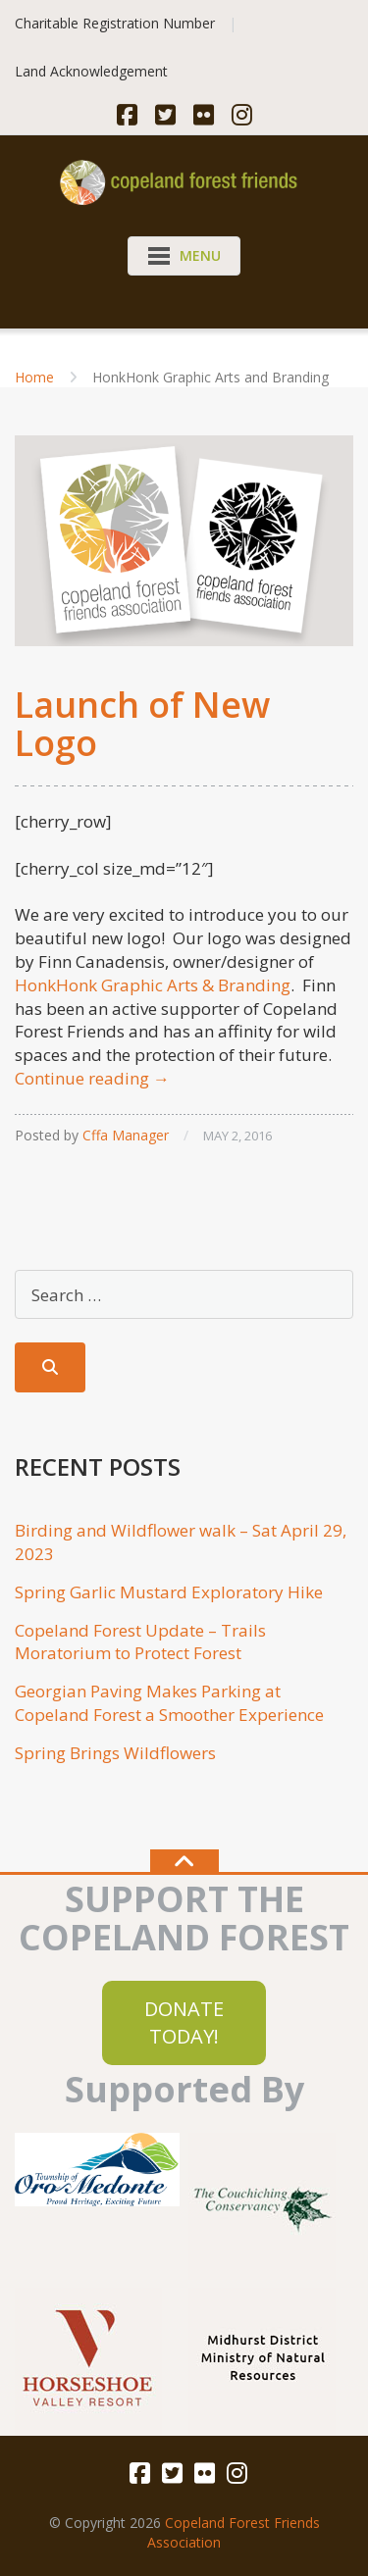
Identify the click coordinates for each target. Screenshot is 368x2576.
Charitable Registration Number (115, 23)
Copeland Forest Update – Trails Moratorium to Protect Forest (140, 1642)
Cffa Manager (125, 1135)
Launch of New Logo (142, 724)
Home (34, 377)
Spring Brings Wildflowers (115, 1753)
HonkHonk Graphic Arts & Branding (152, 985)
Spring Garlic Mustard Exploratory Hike (169, 1592)
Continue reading (92, 1078)
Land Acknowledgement (91, 71)
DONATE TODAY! (184, 2022)
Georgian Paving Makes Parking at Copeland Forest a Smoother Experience (169, 1703)
